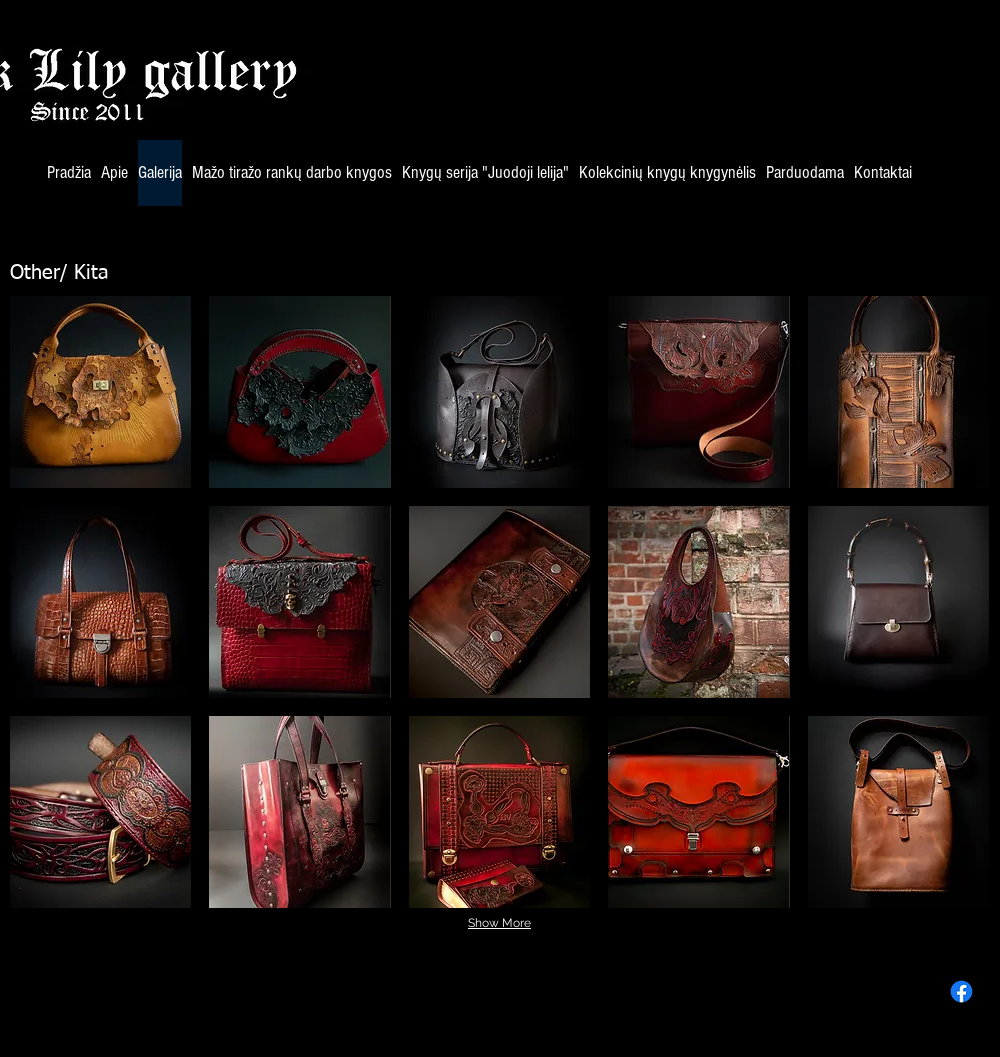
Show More (499, 923)
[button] (100, 392)
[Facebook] (961, 991)
